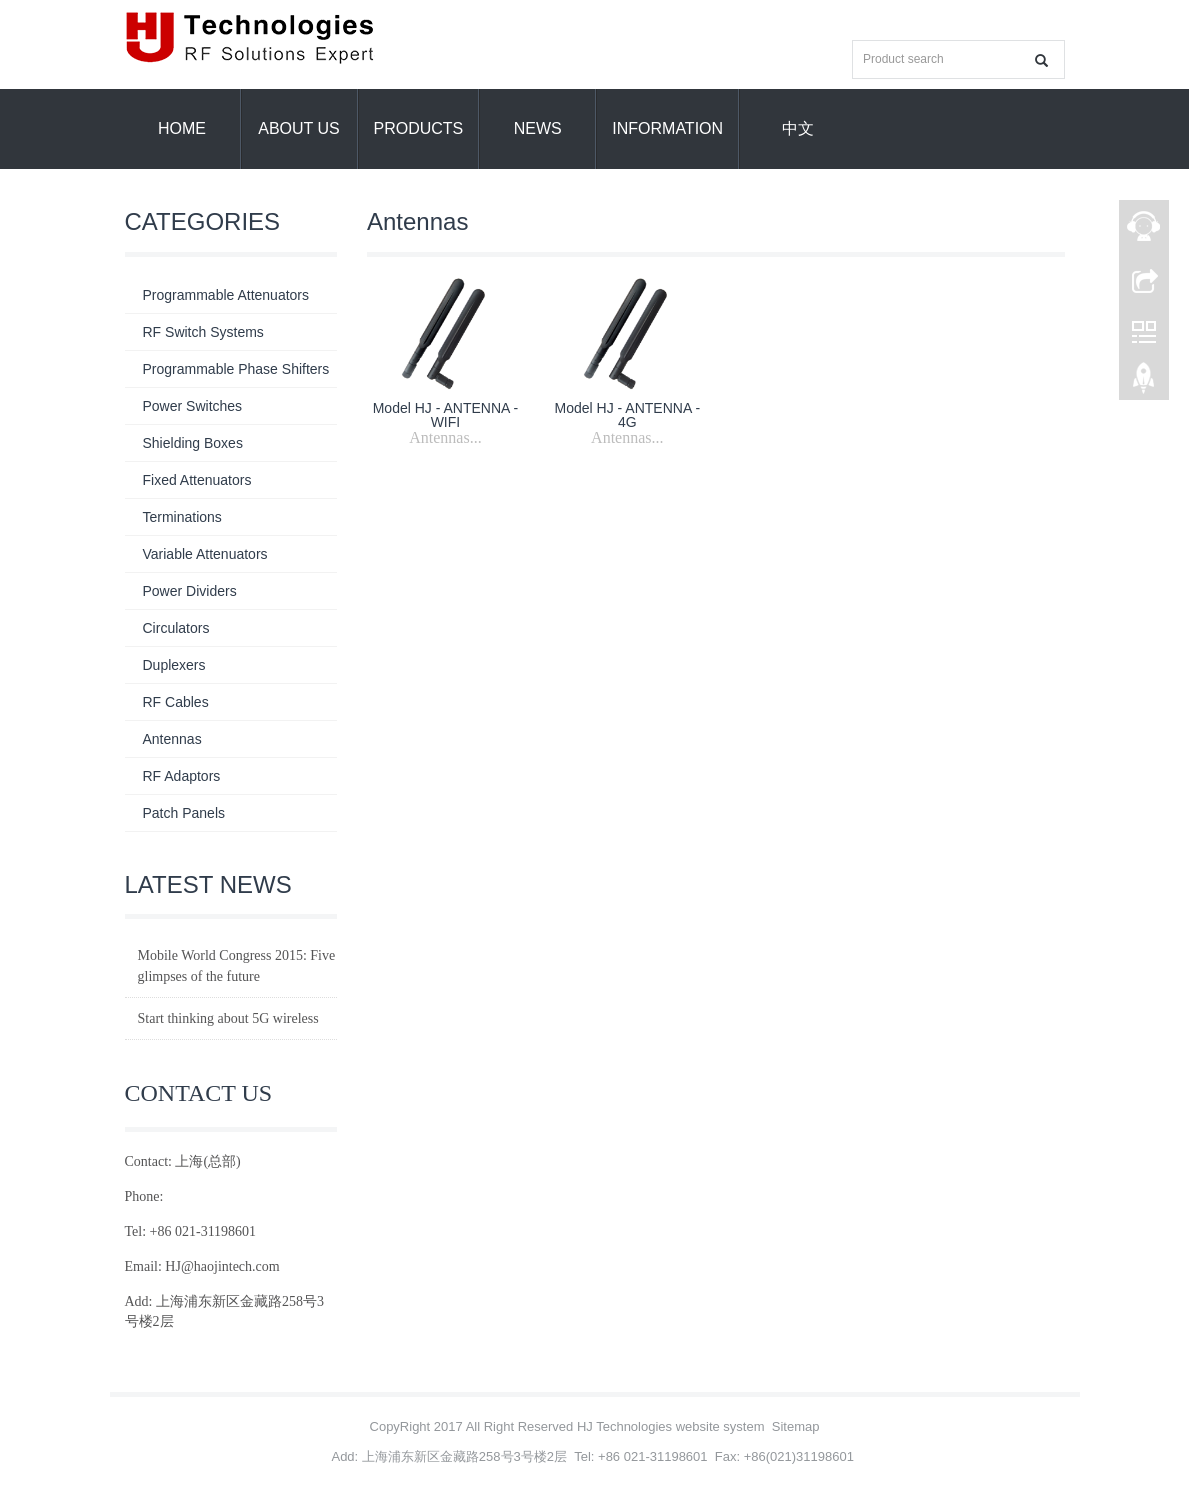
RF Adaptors (182, 776)
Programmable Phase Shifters (236, 369)
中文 (798, 128)
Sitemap (796, 1426)
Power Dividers (190, 591)
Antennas (172, 739)
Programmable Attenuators (226, 295)
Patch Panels (184, 813)
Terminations (182, 517)
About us (299, 128)
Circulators (176, 628)
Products (419, 128)
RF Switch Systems (203, 332)
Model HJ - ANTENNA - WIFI (445, 415)
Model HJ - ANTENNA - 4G (627, 415)
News (538, 128)
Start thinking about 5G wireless (228, 1018)
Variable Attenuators (205, 554)
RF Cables (176, 702)
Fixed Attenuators (197, 480)
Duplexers (174, 665)
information (667, 128)
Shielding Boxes (193, 443)
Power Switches (193, 406)
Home (182, 128)
